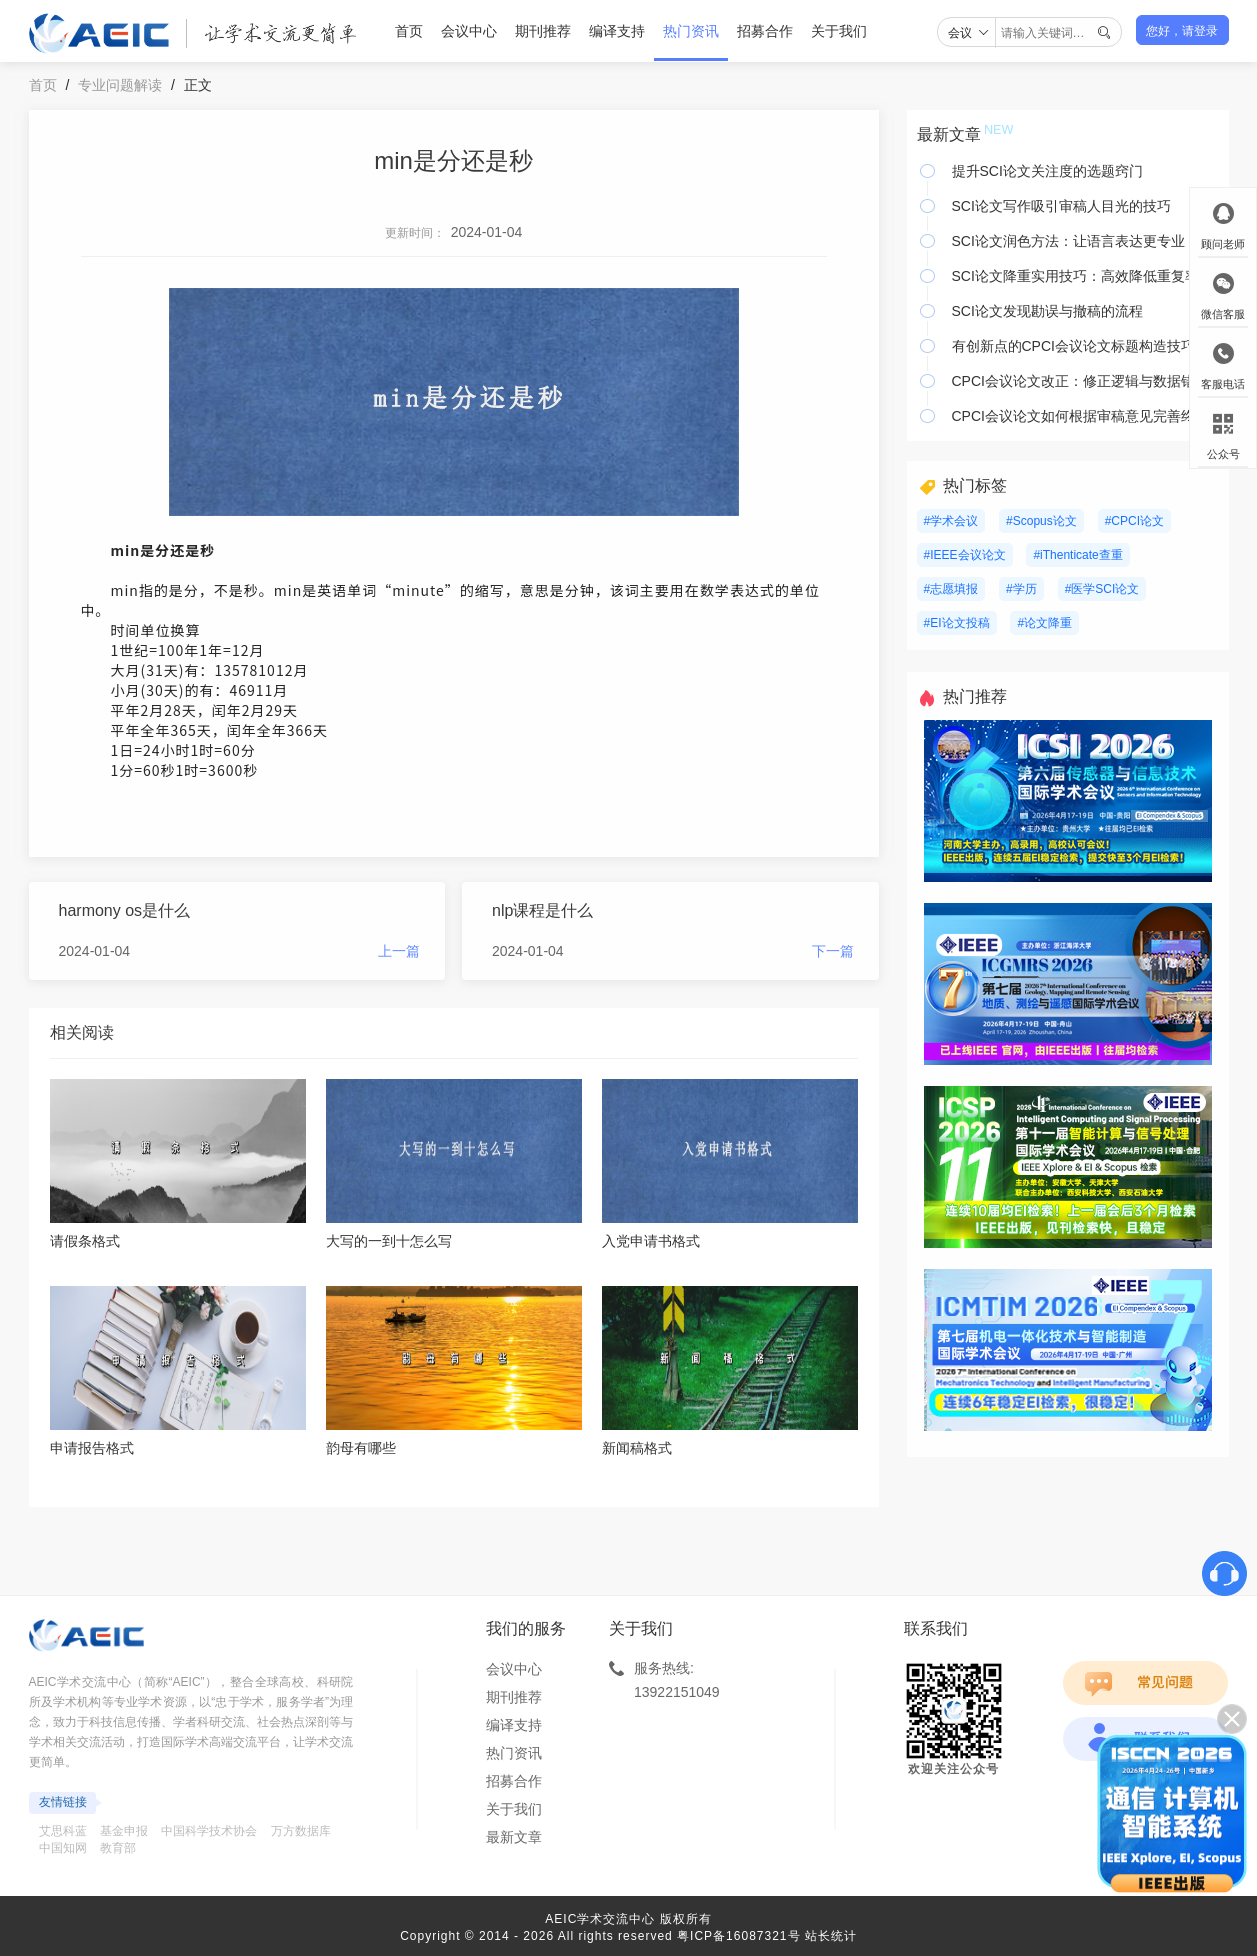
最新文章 (514, 1837)
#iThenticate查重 (1077, 555)
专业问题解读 (120, 85)
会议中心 (469, 31)
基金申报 (124, 1831)
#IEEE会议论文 (965, 555)
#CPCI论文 (1134, 521)
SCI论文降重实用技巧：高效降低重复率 (1075, 276)
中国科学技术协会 (209, 1831)
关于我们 (839, 31)
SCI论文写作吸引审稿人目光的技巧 (1061, 206)
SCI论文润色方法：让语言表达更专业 (1068, 241)
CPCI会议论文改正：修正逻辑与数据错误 (1080, 381)
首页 (409, 31)
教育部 (118, 1848)
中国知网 (63, 1848)
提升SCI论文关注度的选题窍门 (1047, 171)
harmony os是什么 (125, 910)
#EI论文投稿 (957, 623)
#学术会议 (951, 521)
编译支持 (617, 31)
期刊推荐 (543, 31)
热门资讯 (691, 31)
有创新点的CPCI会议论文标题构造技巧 (1073, 346)
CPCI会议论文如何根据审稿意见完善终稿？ (1085, 416)
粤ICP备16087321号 (738, 1936)
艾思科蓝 (63, 1831)
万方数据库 (301, 1831)
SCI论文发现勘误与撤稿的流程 (1047, 311)
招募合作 (765, 31)
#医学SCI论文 (1102, 589)
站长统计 (831, 1936)
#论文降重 (1044, 623)
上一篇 (399, 951)
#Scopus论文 (1041, 521)
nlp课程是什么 (542, 910)
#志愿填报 (951, 589)
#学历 (1021, 589)
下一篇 (833, 951)
